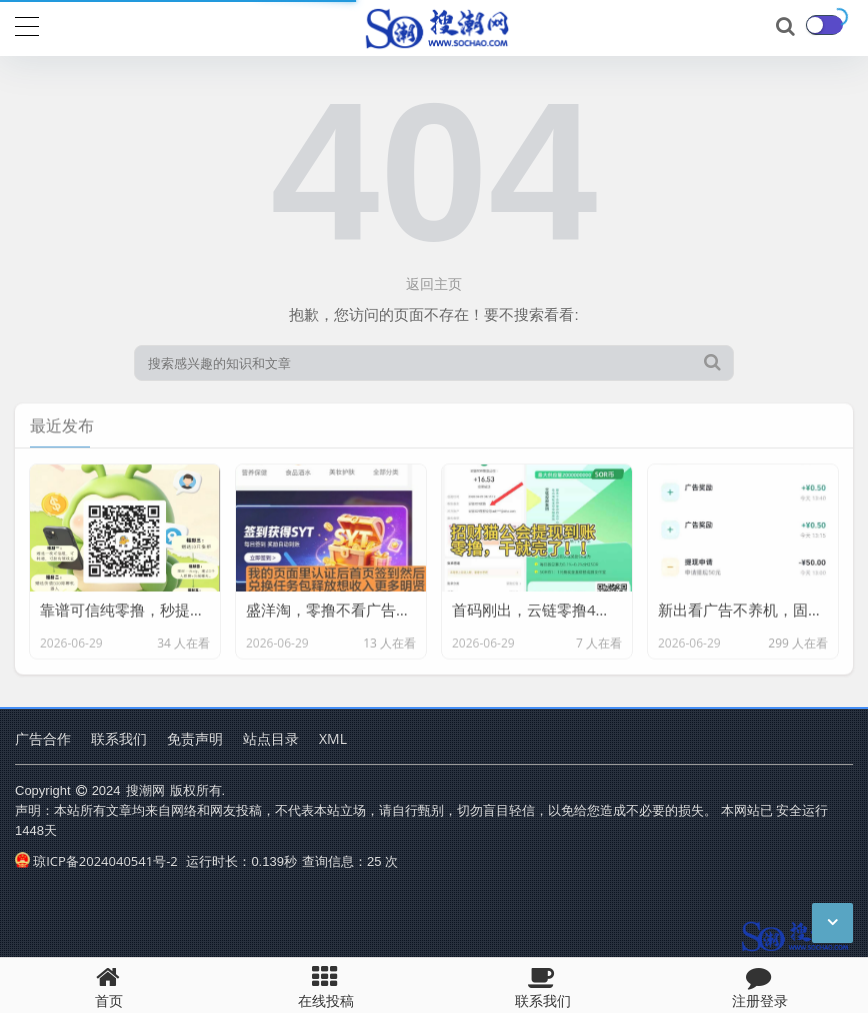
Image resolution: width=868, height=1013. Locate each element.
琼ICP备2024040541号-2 (96, 861)
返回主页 (434, 283)
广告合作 (43, 738)
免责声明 (195, 738)
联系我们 (119, 738)
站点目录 (271, 738)
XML (333, 738)
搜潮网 (145, 790)
